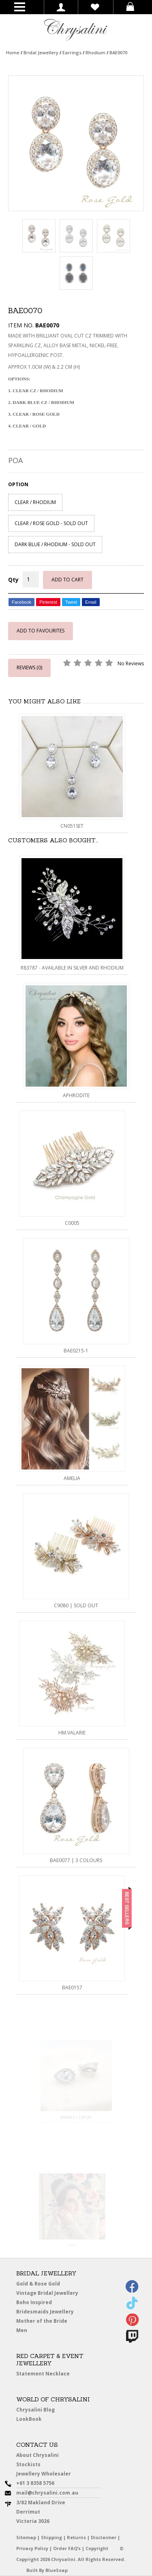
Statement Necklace (43, 2373)
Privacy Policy (32, 2548)
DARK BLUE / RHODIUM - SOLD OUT (55, 544)
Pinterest (48, 602)
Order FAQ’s (67, 2548)
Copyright (97, 2548)
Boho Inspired (43, 2303)
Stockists (31, 2465)
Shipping (51, 2537)
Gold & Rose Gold (38, 2283)
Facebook (21, 602)
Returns (76, 2537)
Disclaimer (103, 2537)
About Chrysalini (37, 2455)
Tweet (71, 602)
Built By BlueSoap (47, 2570)
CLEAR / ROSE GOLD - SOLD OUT (51, 523)
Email (90, 602)
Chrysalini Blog (35, 2409)
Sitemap (26, 2537)
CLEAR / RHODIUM (35, 502)
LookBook (32, 2419)
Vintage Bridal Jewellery (49, 2293)
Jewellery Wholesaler (48, 2475)
